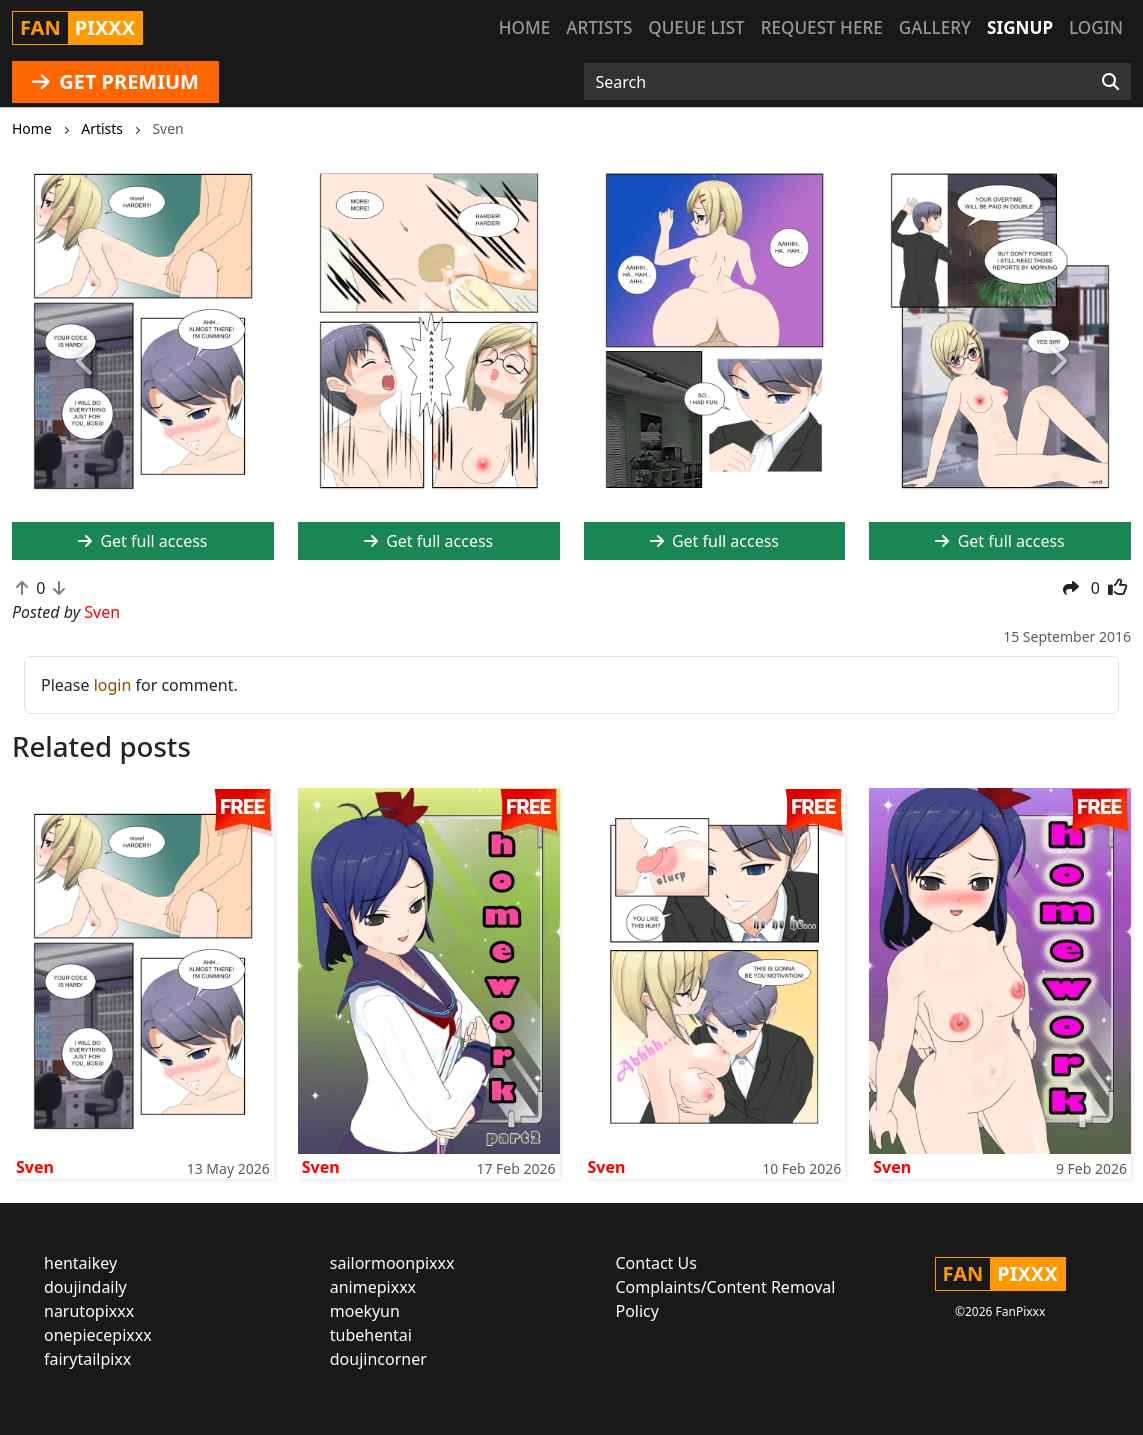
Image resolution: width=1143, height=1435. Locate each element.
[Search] (1110, 82)
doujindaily (85, 1287)
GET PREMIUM (115, 81)
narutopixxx (89, 1311)
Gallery (935, 27)
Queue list (696, 27)
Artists (599, 27)
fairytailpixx (87, 1359)
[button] (85, 362)
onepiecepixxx (98, 1335)
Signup (1020, 27)
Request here (822, 27)
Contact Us (656, 1263)
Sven (35, 1167)
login (113, 685)
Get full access (428, 541)
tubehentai (371, 1335)
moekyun (365, 1311)
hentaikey (80, 1263)
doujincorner (378, 1359)
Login (1096, 27)
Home (524, 27)
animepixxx (373, 1287)
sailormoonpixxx (392, 1263)
